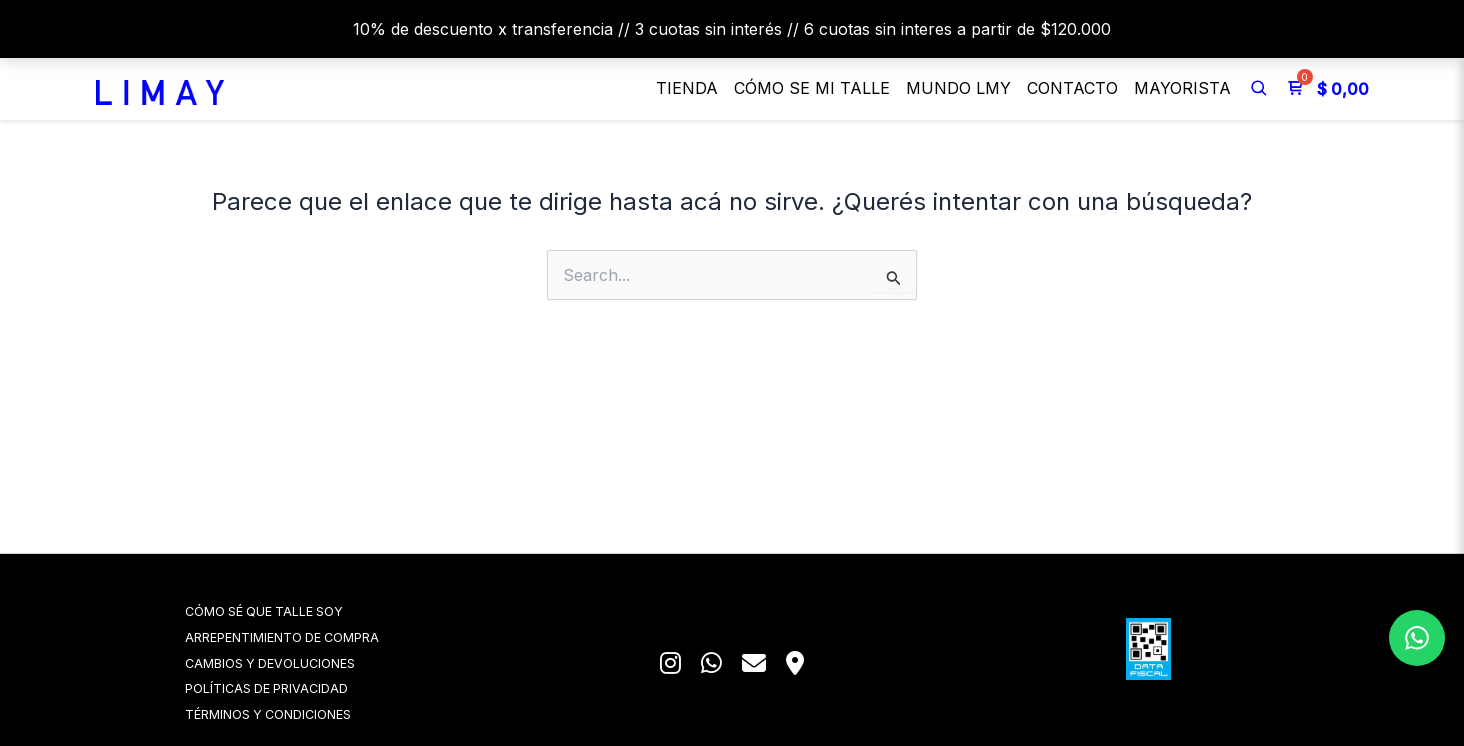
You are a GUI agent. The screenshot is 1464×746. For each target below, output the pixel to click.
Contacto (1072, 88)
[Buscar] (1259, 88)
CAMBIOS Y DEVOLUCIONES (298, 660)
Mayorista (1182, 88)
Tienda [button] (687, 88)
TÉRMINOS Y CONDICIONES (296, 713)
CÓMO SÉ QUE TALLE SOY (293, 607)
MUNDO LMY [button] (958, 88)
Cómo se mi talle (812, 88)
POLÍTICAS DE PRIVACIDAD (294, 687)
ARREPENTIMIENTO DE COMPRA (310, 634)
